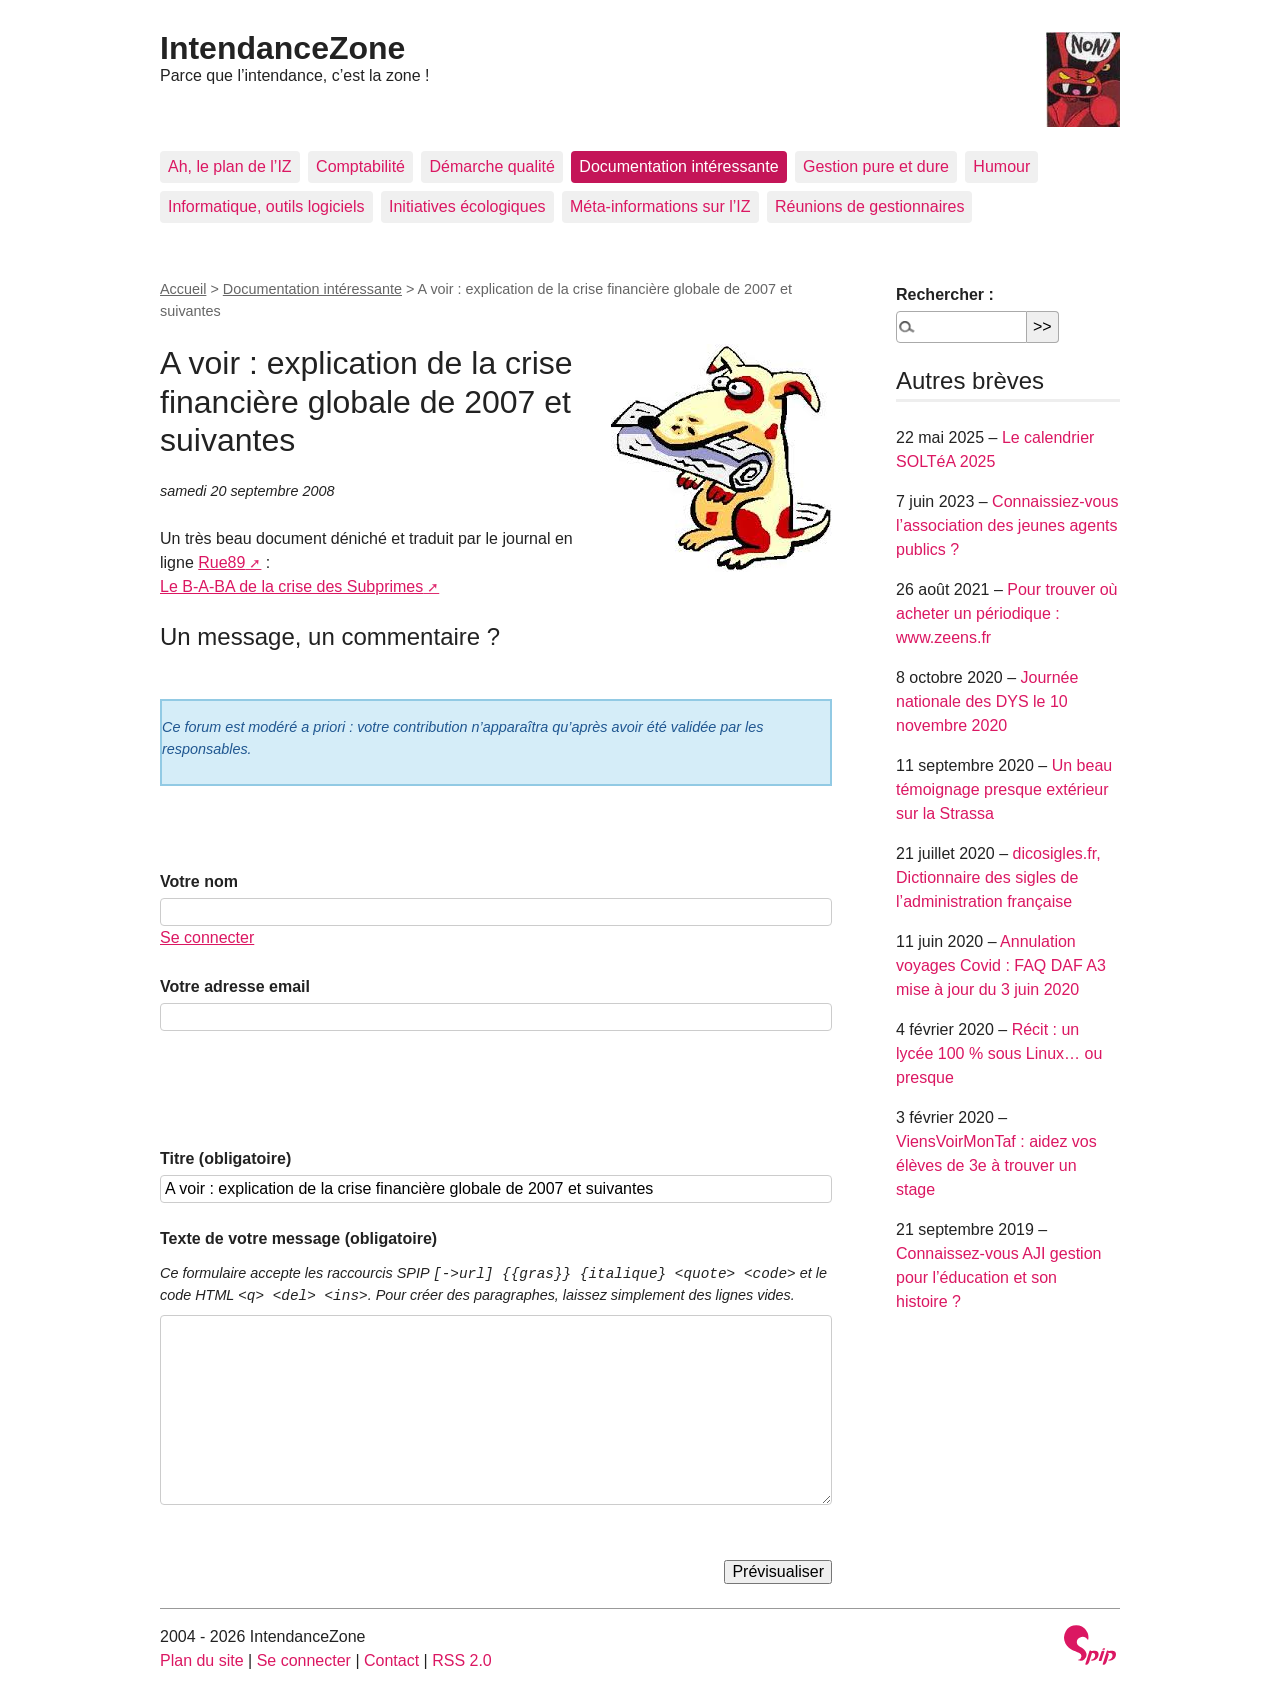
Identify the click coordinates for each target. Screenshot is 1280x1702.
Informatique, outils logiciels (266, 206)
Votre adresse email (235, 986)
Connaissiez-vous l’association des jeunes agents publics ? (1007, 525)
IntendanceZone (282, 48)
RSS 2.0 (462, 1660)
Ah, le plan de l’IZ (230, 166)
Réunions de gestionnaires (869, 206)
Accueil (183, 289)
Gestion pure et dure (876, 166)
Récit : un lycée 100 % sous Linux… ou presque (999, 1053)
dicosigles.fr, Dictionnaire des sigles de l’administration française (998, 877)
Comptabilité (360, 166)
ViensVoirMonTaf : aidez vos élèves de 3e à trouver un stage (996, 1165)
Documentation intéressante (678, 166)
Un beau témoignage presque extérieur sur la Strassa (1004, 789)
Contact (391, 1660)
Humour (1001, 166)
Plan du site (202, 1660)
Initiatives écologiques (467, 206)
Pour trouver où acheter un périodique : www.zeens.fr (1007, 613)
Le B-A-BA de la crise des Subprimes (291, 586)
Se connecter (207, 937)
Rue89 (221, 562)
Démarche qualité (491, 166)
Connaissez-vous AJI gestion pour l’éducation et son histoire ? (998, 1277)
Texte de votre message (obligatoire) (298, 1238)
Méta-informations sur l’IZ (660, 206)
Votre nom (199, 881)
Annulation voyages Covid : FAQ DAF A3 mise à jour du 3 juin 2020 (1001, 965)
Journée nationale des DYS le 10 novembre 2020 (987, 701)
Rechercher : (945, 294)
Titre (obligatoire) (225, 1158)
